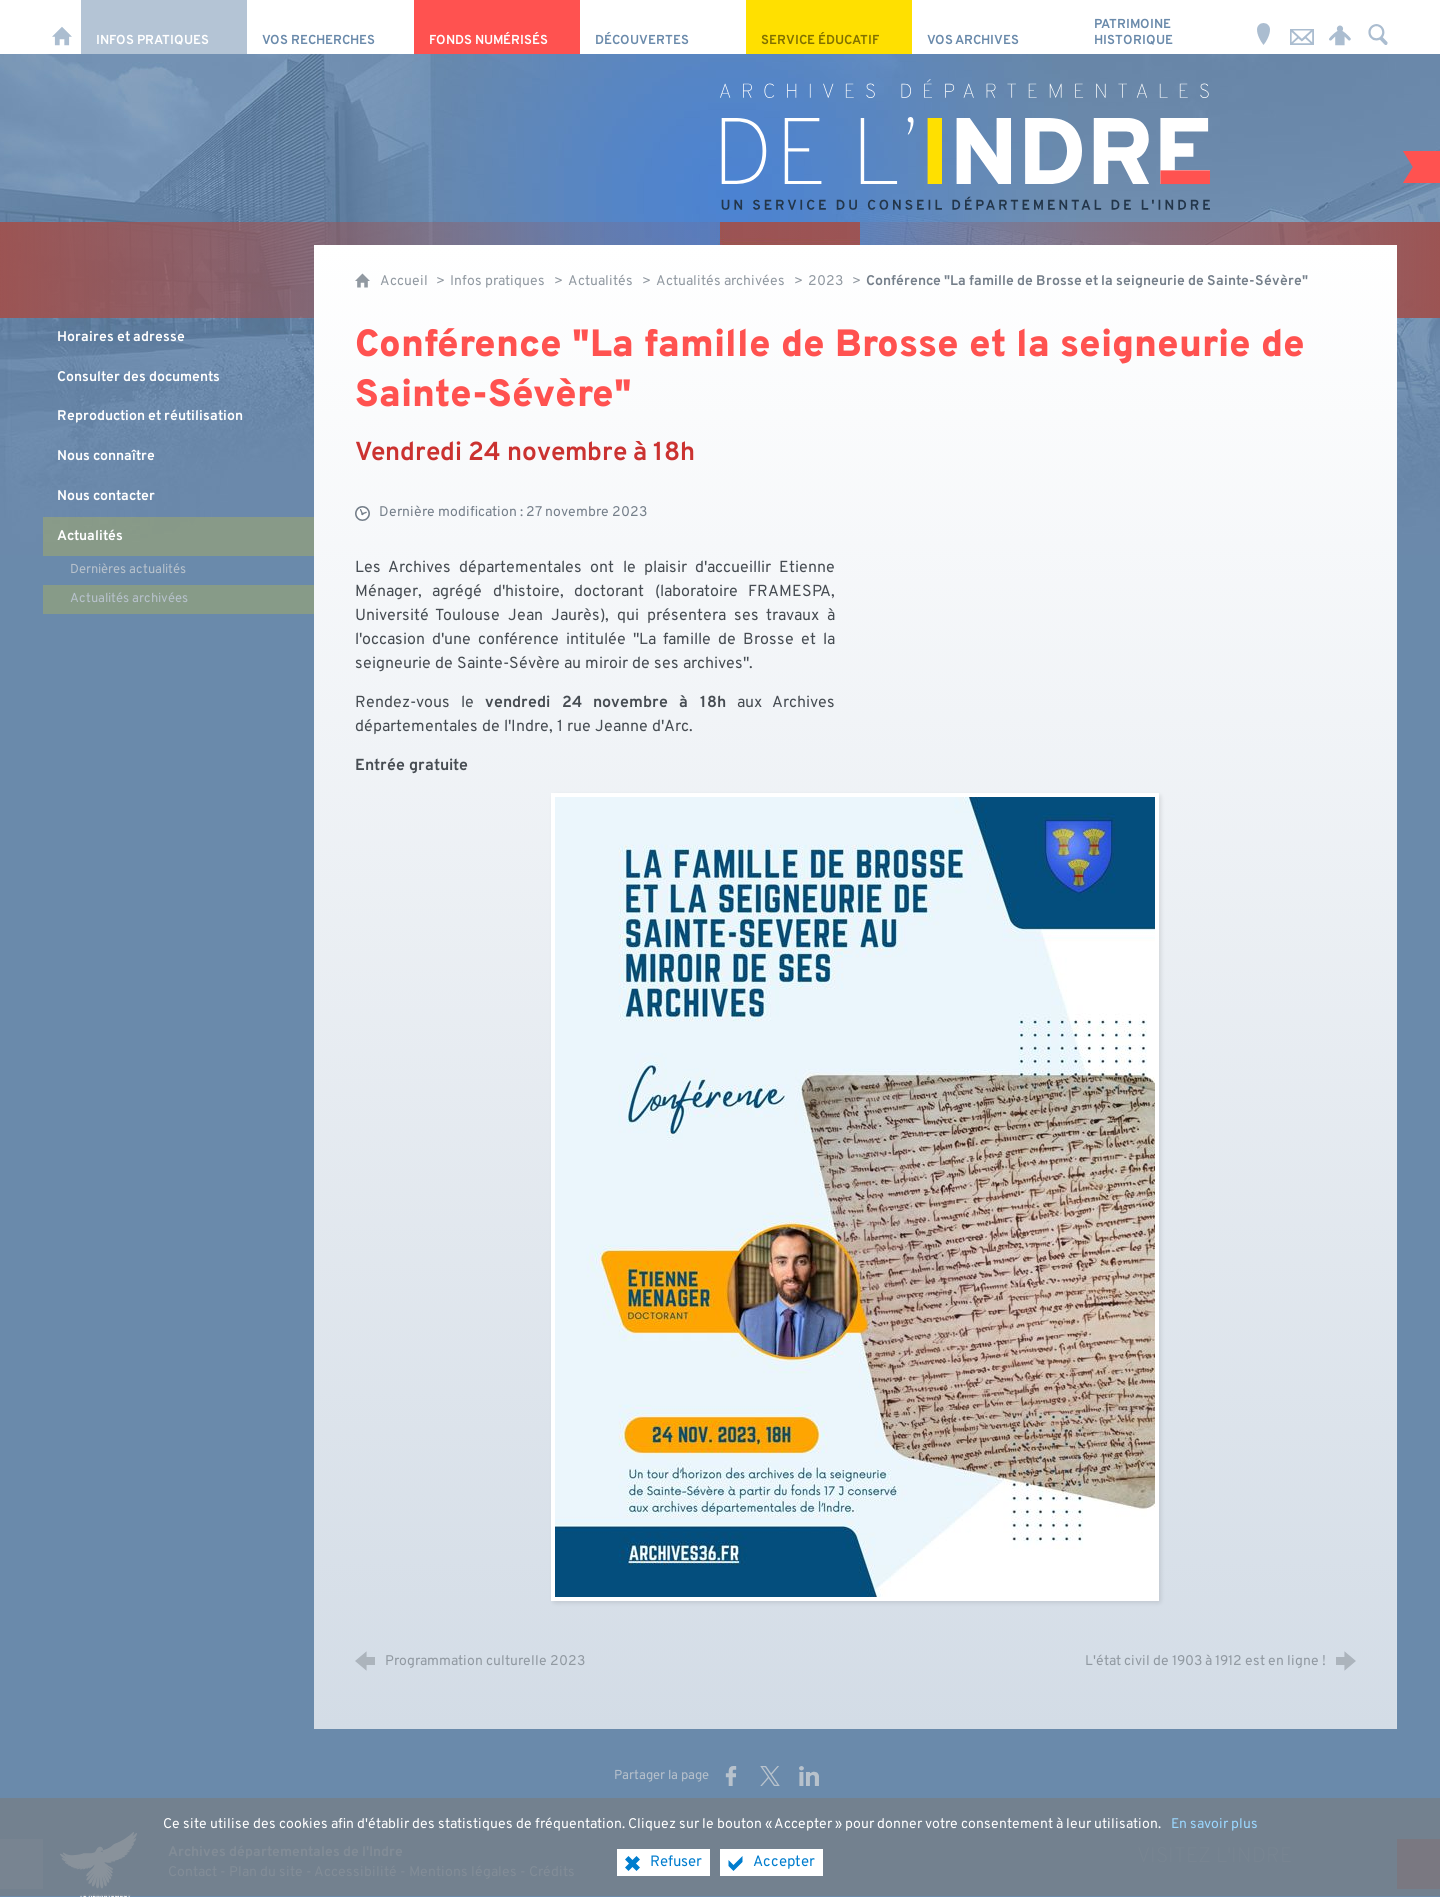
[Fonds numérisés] (497, 27)
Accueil (405, 281)
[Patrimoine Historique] (1162, 27)
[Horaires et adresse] (1264, 27)
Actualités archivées (720, 281)
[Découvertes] (663, 27)
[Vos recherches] (330, 27)
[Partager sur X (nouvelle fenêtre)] (770, 1776)
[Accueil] (62, 27)
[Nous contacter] (1302, 27)
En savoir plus (1214, 1838)
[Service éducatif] (829, 27)
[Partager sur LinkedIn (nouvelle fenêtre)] (809, 1776)
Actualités (600, 281)
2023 (825, 281)
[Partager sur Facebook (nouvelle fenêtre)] (731, 1776)
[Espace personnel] (1340, 27)
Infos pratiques (497, 281)
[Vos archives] (995, 27)
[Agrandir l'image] (855, 1197)
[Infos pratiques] (164, 27)
